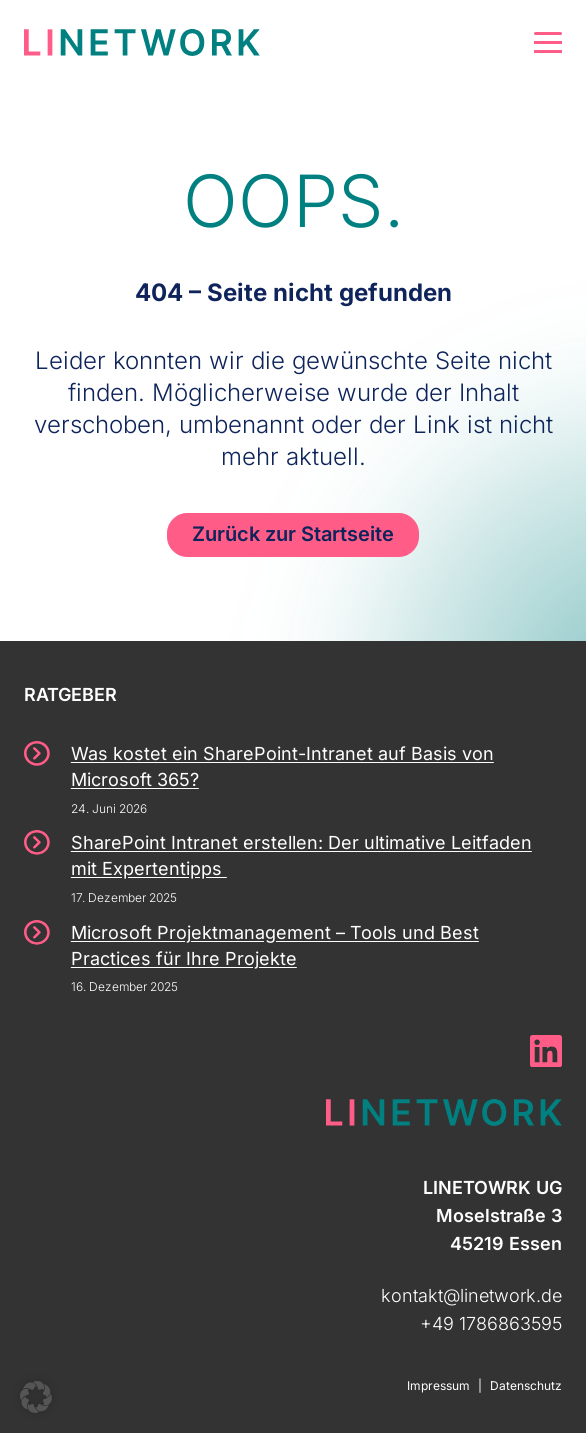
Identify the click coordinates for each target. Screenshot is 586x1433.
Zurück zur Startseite (293, 534)
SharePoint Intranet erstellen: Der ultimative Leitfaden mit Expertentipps (301, 855)
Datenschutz (526, 1385)
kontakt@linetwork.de (471, 1295)
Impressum (438, 1385)
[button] (36, 1397)
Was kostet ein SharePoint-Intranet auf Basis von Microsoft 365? (282, 766)
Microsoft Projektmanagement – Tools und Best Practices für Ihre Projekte (275, 945)
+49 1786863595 (491, 1323)
